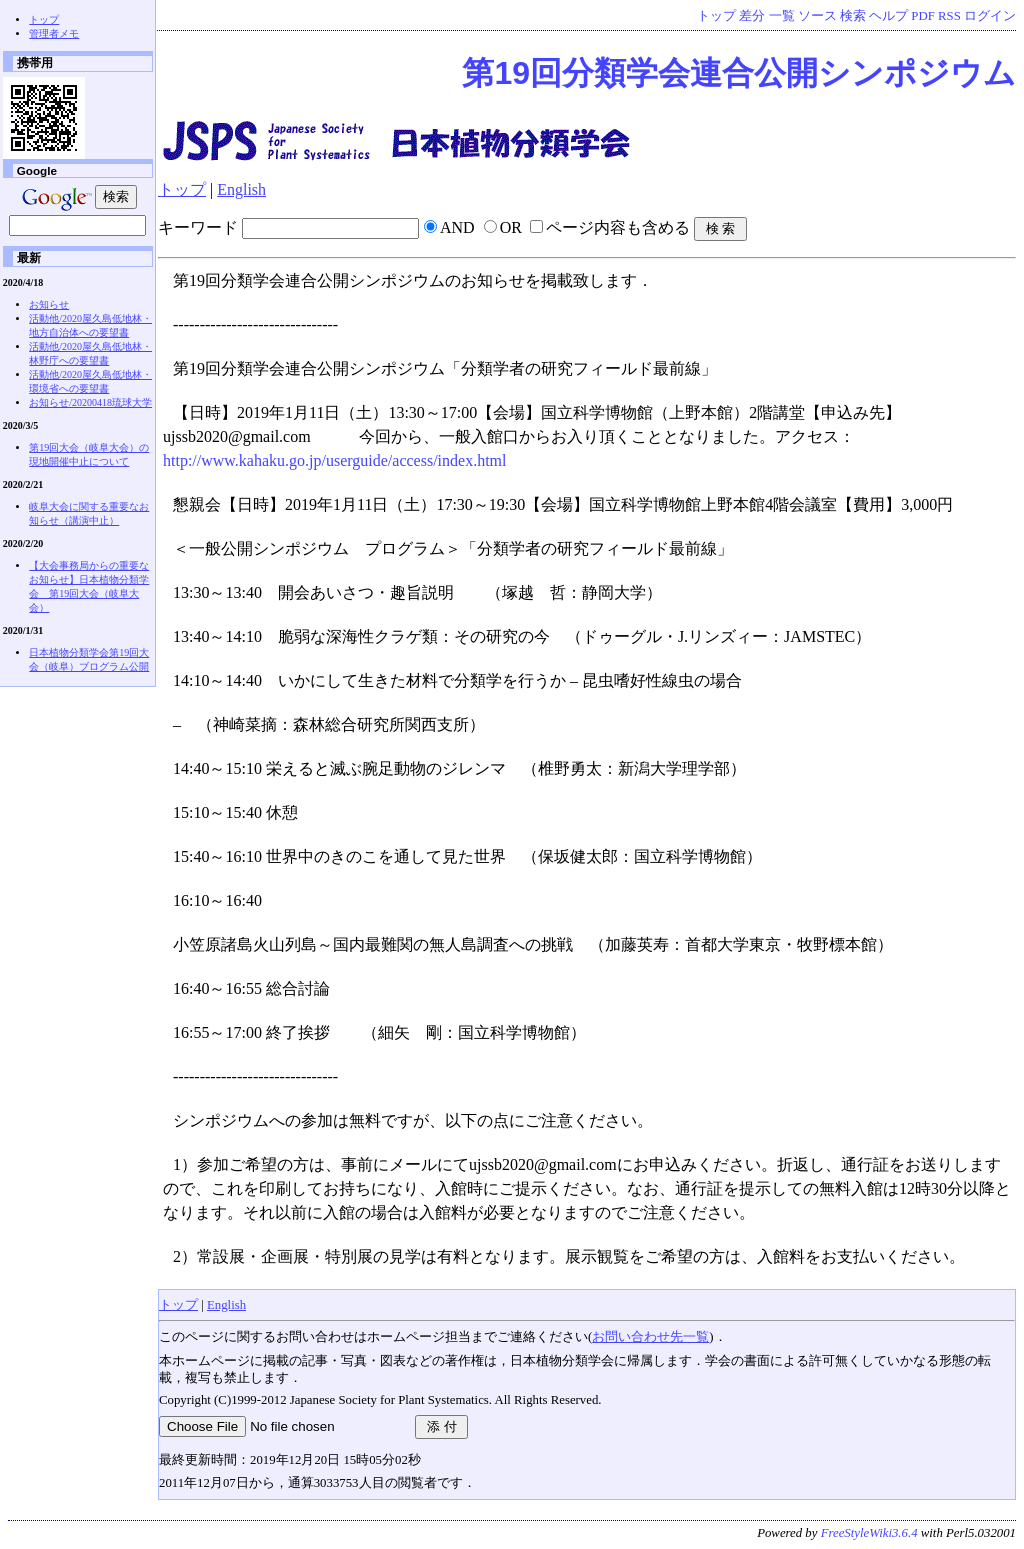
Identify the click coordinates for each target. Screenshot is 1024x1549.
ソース (817, 16)
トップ (716, 16)
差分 (752, 16)
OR (511, 227)
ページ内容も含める (618, 227)
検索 (853, 16)
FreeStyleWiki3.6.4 (869, 1533)
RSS (949, 16)
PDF (922, 16)
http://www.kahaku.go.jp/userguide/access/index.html (335, 460)
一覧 (782, 16)
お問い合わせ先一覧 (650, 1337)
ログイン (990, 16)
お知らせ (49, 304)
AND (457, 227)
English (241, 189)
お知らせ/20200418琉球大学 (90, 402)
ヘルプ (888, 16)
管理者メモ (54, 33)
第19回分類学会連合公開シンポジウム (739, 73)
